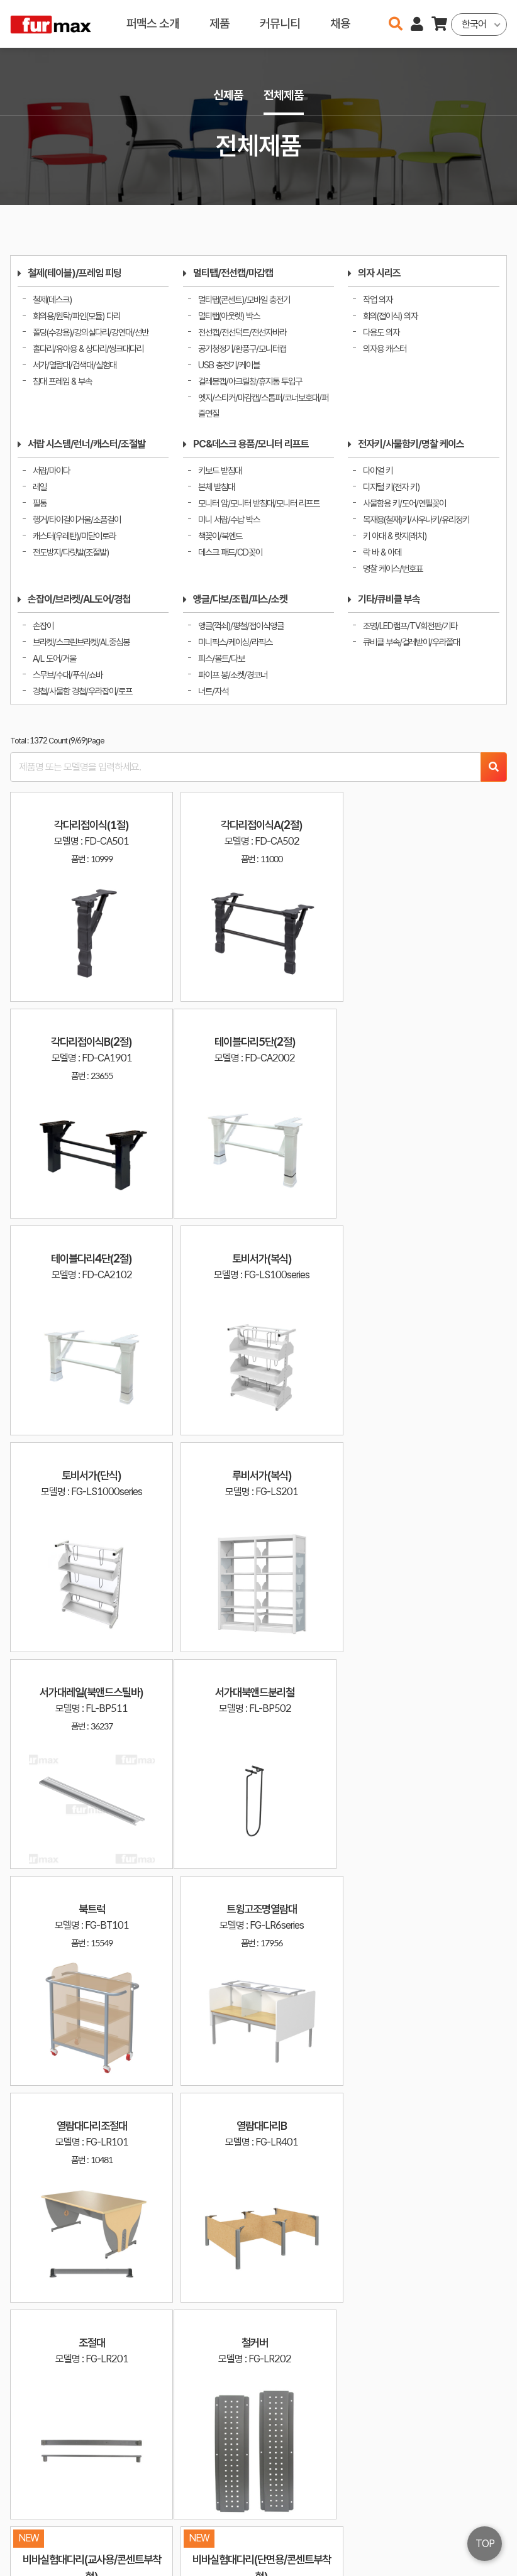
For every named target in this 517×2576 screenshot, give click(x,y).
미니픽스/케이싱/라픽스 (235, 642)
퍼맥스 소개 (152, 23)
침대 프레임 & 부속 (62, 381)
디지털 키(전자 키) (391, 486)
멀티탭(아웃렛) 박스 (229, 315)
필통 (40, 503)
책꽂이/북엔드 (220, 535)
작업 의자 (377, 299)
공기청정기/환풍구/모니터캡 (242, 348)
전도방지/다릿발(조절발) (71, 552)
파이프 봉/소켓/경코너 (232, 674)
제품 (219, 23)
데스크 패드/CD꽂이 (230, 552)
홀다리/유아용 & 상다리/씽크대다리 (88, 348)
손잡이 (43, 625)
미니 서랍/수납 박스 (229, 519)
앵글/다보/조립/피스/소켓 (240, 599)
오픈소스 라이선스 (35, 2560)
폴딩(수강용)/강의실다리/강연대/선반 (90, 332)
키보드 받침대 (220, 470)
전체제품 (284, 95)
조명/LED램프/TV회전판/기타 (410, 625)
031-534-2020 (353, 2537)
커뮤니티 (280, 23)
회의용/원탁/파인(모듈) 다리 (76, 315)
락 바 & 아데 (382, 552)
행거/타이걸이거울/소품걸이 (77, 519)
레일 (40, 486)
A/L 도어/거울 (54, 658)
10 (385, 2364)
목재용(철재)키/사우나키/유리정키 (416, 519)
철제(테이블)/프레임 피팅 (74, 273)
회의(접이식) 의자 (390, 315)
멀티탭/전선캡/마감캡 (233, 273)
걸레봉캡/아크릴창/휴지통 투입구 (250, 381)
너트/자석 (213, 691)
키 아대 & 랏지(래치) (394, 535)
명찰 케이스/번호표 (393, 568)
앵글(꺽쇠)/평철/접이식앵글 (241, 625)
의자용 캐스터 (384, 348)
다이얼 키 (377, 470)
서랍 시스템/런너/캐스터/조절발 (86, 444)
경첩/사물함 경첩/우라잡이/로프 (82, 691)
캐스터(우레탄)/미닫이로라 (74, 535)
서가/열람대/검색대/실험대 (74, 364)
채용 (340, 23)
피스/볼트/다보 (221, 658)
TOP (484, 2544)
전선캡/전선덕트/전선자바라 (242, 332)
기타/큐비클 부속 (389, 599)
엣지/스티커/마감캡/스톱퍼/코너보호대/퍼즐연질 (263, 405)
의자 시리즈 (379, 273)
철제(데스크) (52, 299)
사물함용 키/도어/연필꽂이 (404, 503)
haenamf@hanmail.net (364, 2518)
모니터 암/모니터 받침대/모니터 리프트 (259, 503)
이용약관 (454, 2518)
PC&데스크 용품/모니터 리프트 (251, 444)
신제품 (228, 95)
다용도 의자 (381, 332)
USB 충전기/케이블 (229, 364)
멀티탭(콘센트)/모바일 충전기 (244, 299)
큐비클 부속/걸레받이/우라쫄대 (411, 642)
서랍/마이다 (51, 470)
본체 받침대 (216, 486)
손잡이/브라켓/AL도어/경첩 (79, 599)
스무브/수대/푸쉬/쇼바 (68, 674)
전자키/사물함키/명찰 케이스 (411, 444)
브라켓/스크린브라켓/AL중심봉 (81, 642)
